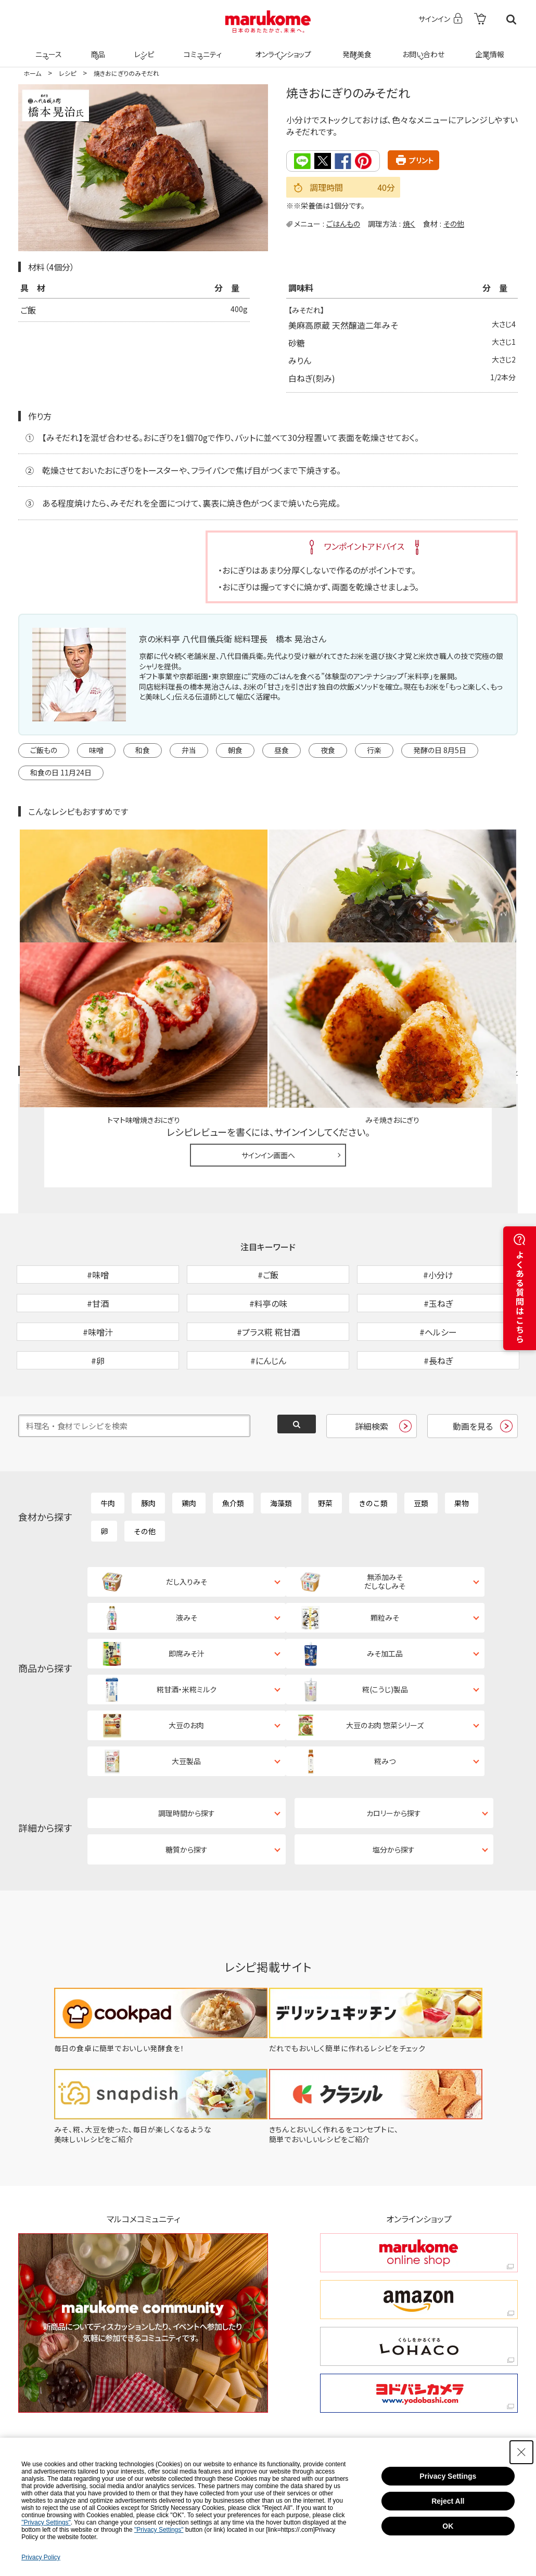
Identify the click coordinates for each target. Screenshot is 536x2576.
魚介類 (233, 1436)
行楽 (374, 750)
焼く (409, 223)
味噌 (96, 750)
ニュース (47, 48)
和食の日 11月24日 (61, 772)
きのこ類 (373, 1436)
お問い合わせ (421, 48)
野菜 (325, 1436)
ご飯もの (43, 750)
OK (447, 2526)
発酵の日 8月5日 (439, 750)
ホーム (32, 73)
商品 (97, 48)
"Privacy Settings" (46, 2522)
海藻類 (281, 1436)
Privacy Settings (447, 2476)
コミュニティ (201, 48)
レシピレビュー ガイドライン (480, 951)
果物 (461, 1436)
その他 (453, 223)
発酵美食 (355, 48)
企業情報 (488, 48)
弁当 (189, 750)
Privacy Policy (40, 2557)
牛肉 (107, 1436)
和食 (142, 750)
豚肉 (148, 1436)
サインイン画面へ (268, 1034)
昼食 (281, 750)
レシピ (142, 48)
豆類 (421, 1436)
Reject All (447, 2501)
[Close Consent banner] (521, 2452)
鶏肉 (189, 1436)
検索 (511, 19)
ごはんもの (343, 223)
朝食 (235, 750)
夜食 (328, 750)
